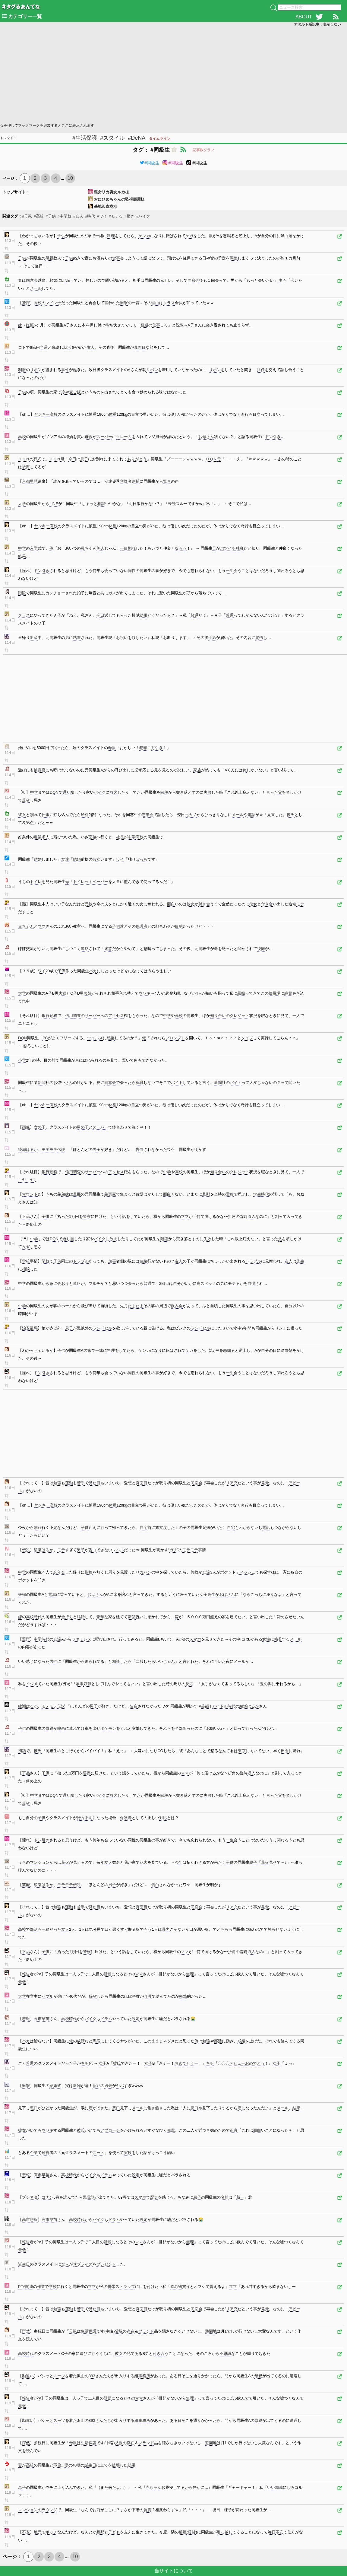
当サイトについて (173, 2570)
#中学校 (64, 216)
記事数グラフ (203, 150)
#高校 (39, 216)
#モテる (116, 216)
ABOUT (303, 16)
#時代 (90, 216)
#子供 (50, 216)
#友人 (78, 216)
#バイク (143, 216)
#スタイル (112, 138)
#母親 (27, 216)
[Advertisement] (173, 74)
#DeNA (136, 138)
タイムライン (160, 138)
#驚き (129, 216)
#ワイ (102, 216)
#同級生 (149, 162)
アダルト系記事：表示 (317, 24)
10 (70, 178)
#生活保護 (84, 138)
